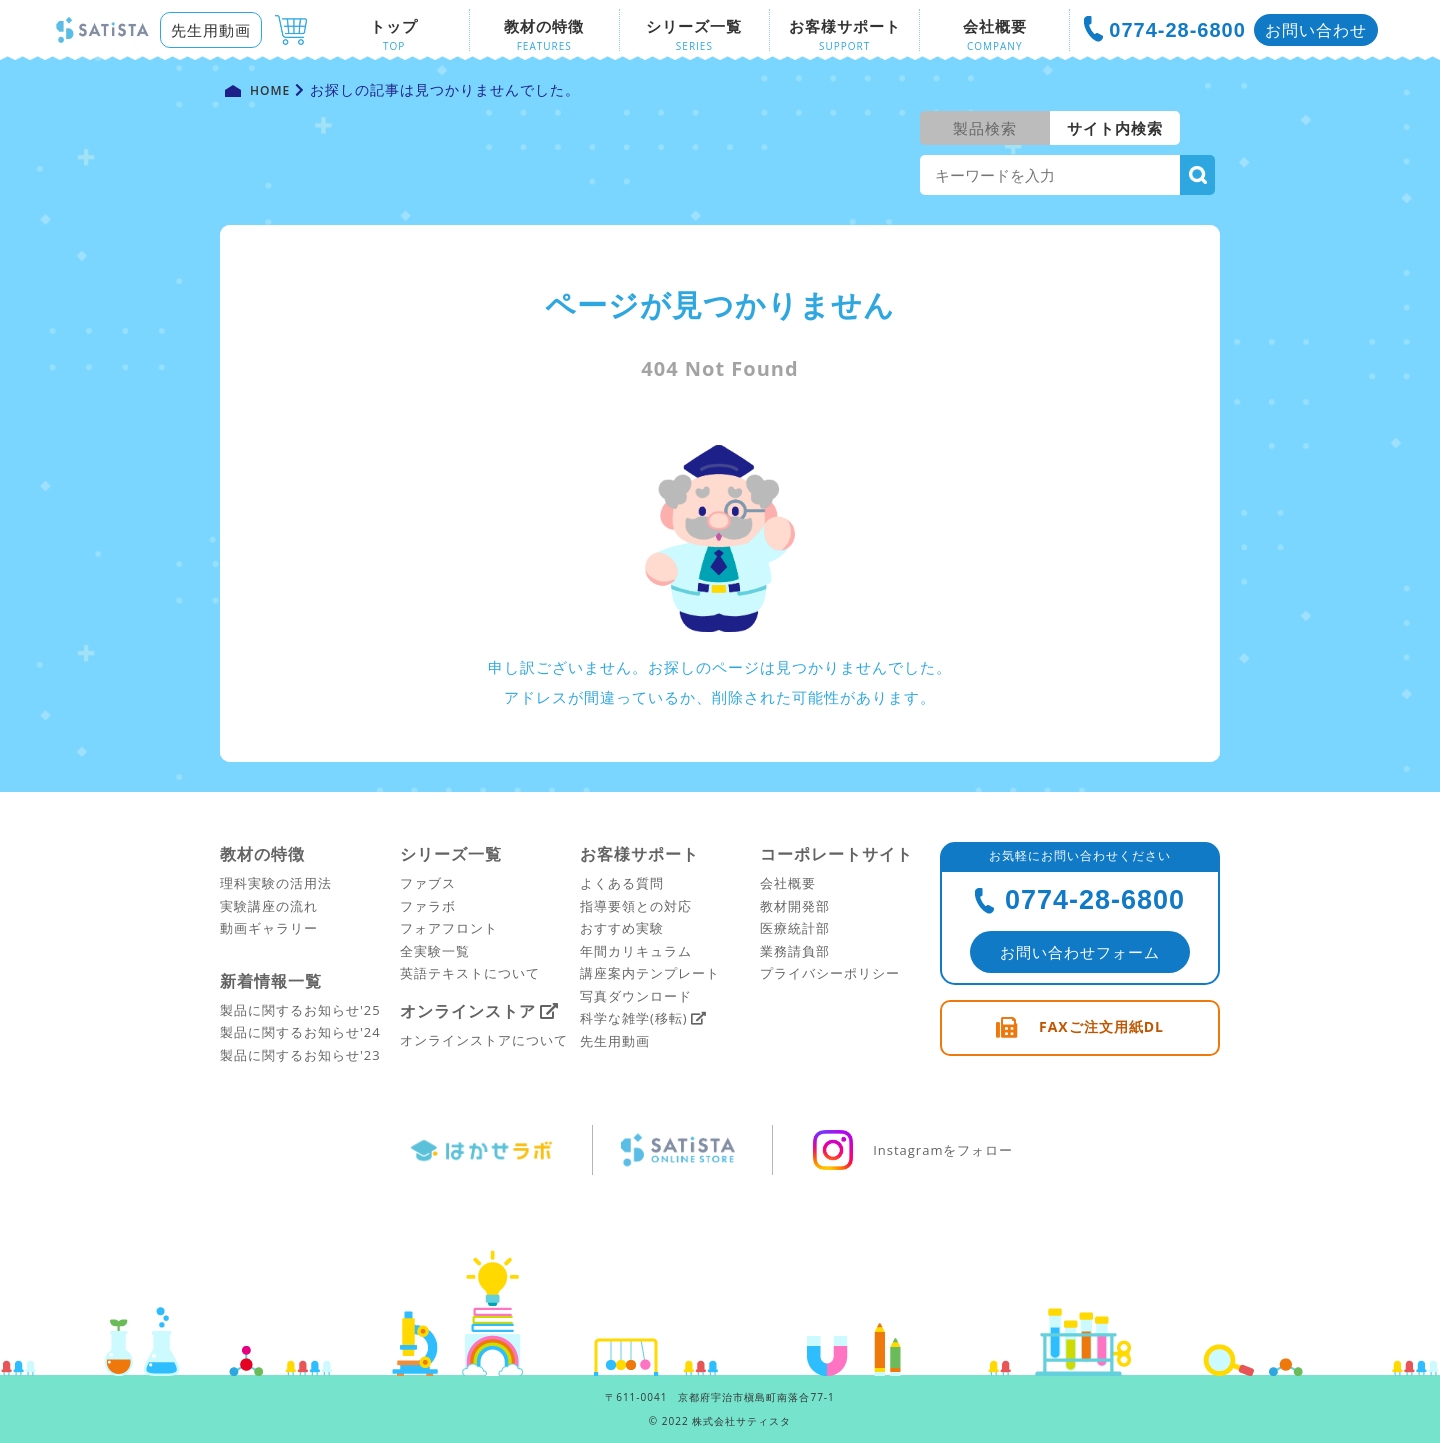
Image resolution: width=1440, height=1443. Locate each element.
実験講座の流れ (269, 906)
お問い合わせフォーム (1080, 952)
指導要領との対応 (636, 906)
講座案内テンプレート (650, 973)
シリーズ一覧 (451, 854)
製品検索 (985, 128)
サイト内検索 (1115, 128)
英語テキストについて (470, 973)
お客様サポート (639, 854)
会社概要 (788, 883)
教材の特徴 (262, 854)
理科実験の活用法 (276, 883)
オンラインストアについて (484, 1040)
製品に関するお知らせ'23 (300, 1055)
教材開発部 (795, 906)
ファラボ (428, 906)
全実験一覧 (435, 951)
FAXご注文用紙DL (1101, 1026)
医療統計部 (795, 928)
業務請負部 (795, 951)
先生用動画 (211, 30)
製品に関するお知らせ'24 (300, 1032)
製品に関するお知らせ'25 (300, 1010)
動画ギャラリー (269, 928)
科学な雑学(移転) (634, 1018)
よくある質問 (622, 883)
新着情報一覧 (271, 981)
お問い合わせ (1316, 30)
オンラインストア (468, 1011)
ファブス (428, 883)
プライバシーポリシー (830, 973)
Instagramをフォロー (913, 1150)
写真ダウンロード (636, 996)
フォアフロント (449, 928)
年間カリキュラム (636, 951)
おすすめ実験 (622, 928)
